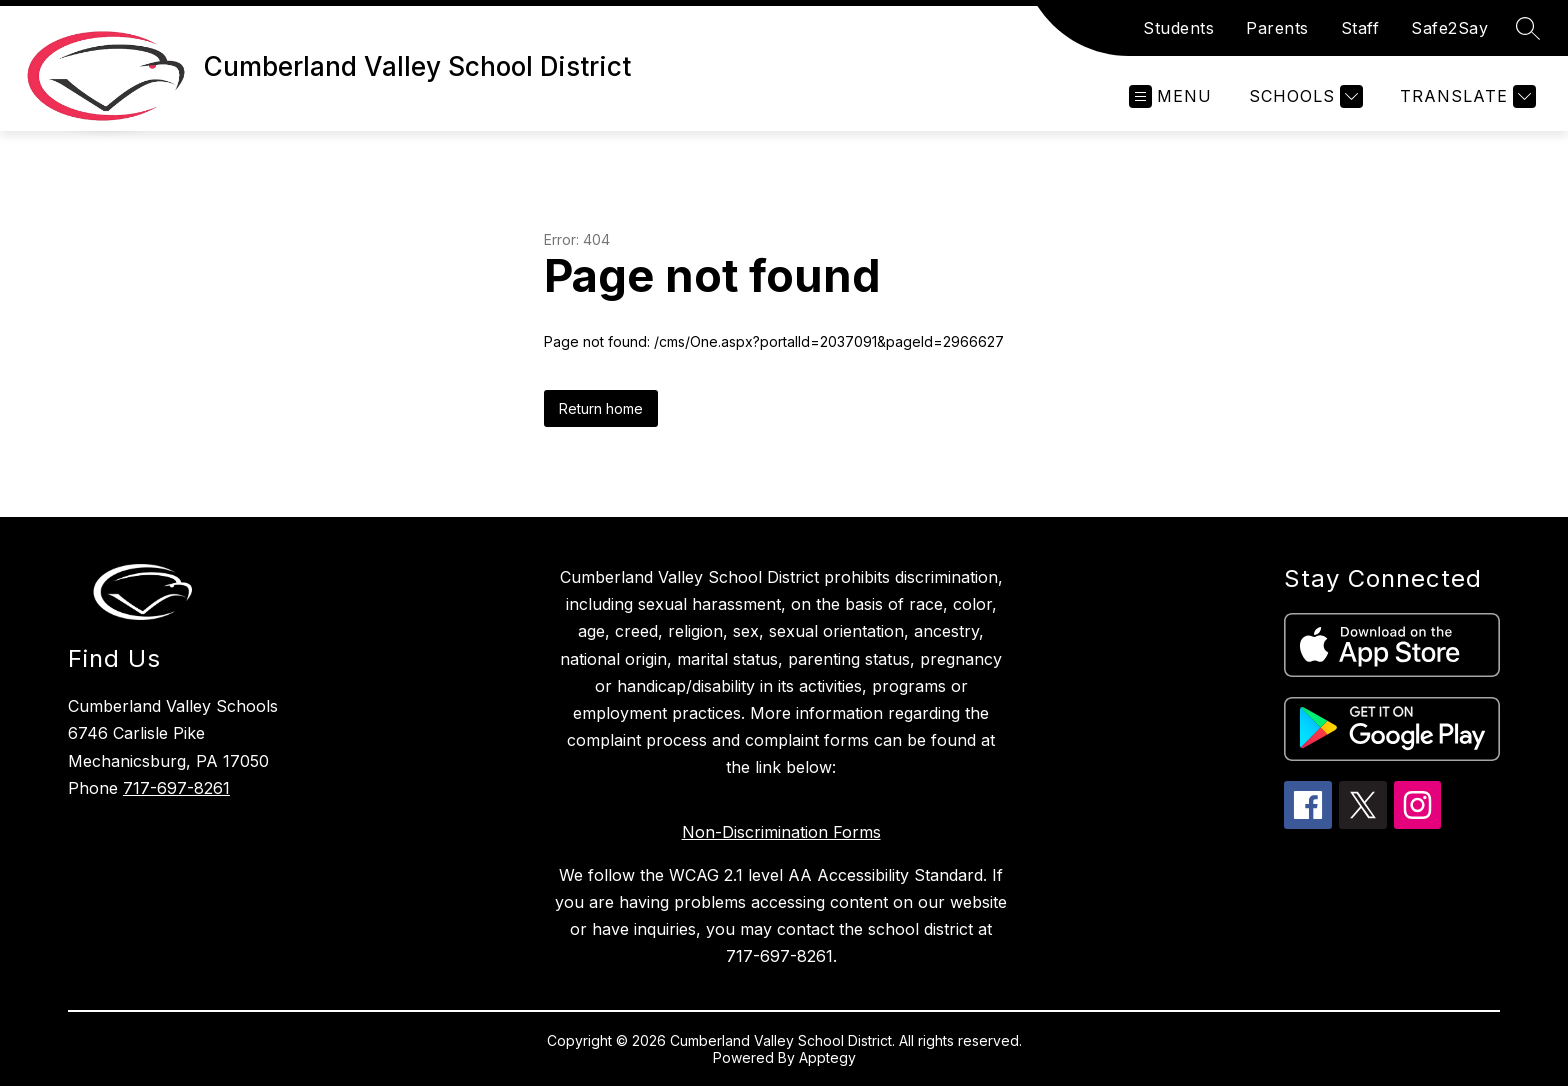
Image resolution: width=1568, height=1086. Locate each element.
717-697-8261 (176, 788)
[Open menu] (1170, 96)
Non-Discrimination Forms (781, 832)
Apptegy (827, 1057)
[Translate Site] (1465, 96)
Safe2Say (1449, 28)
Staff (1360, 28)
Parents (1277, 28)
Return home (601, 408)
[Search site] (1528, 28)
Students (1178, 28)
